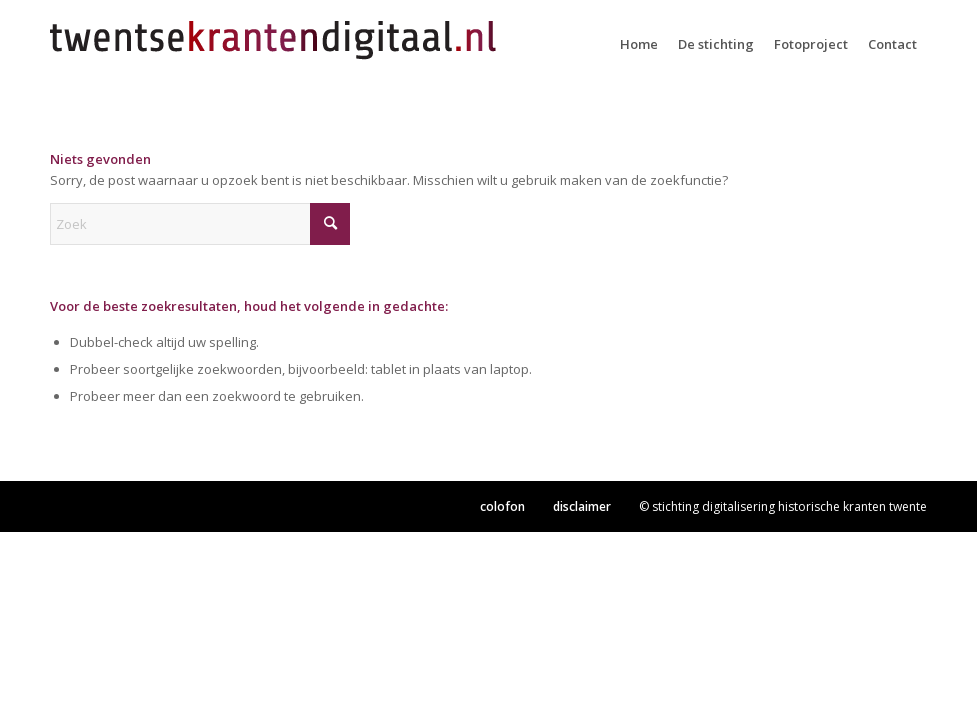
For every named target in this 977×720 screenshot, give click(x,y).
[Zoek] (200, 224)
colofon (502, 506)
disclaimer (582, 506)
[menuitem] (639, 44)
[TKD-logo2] (275, 44)
